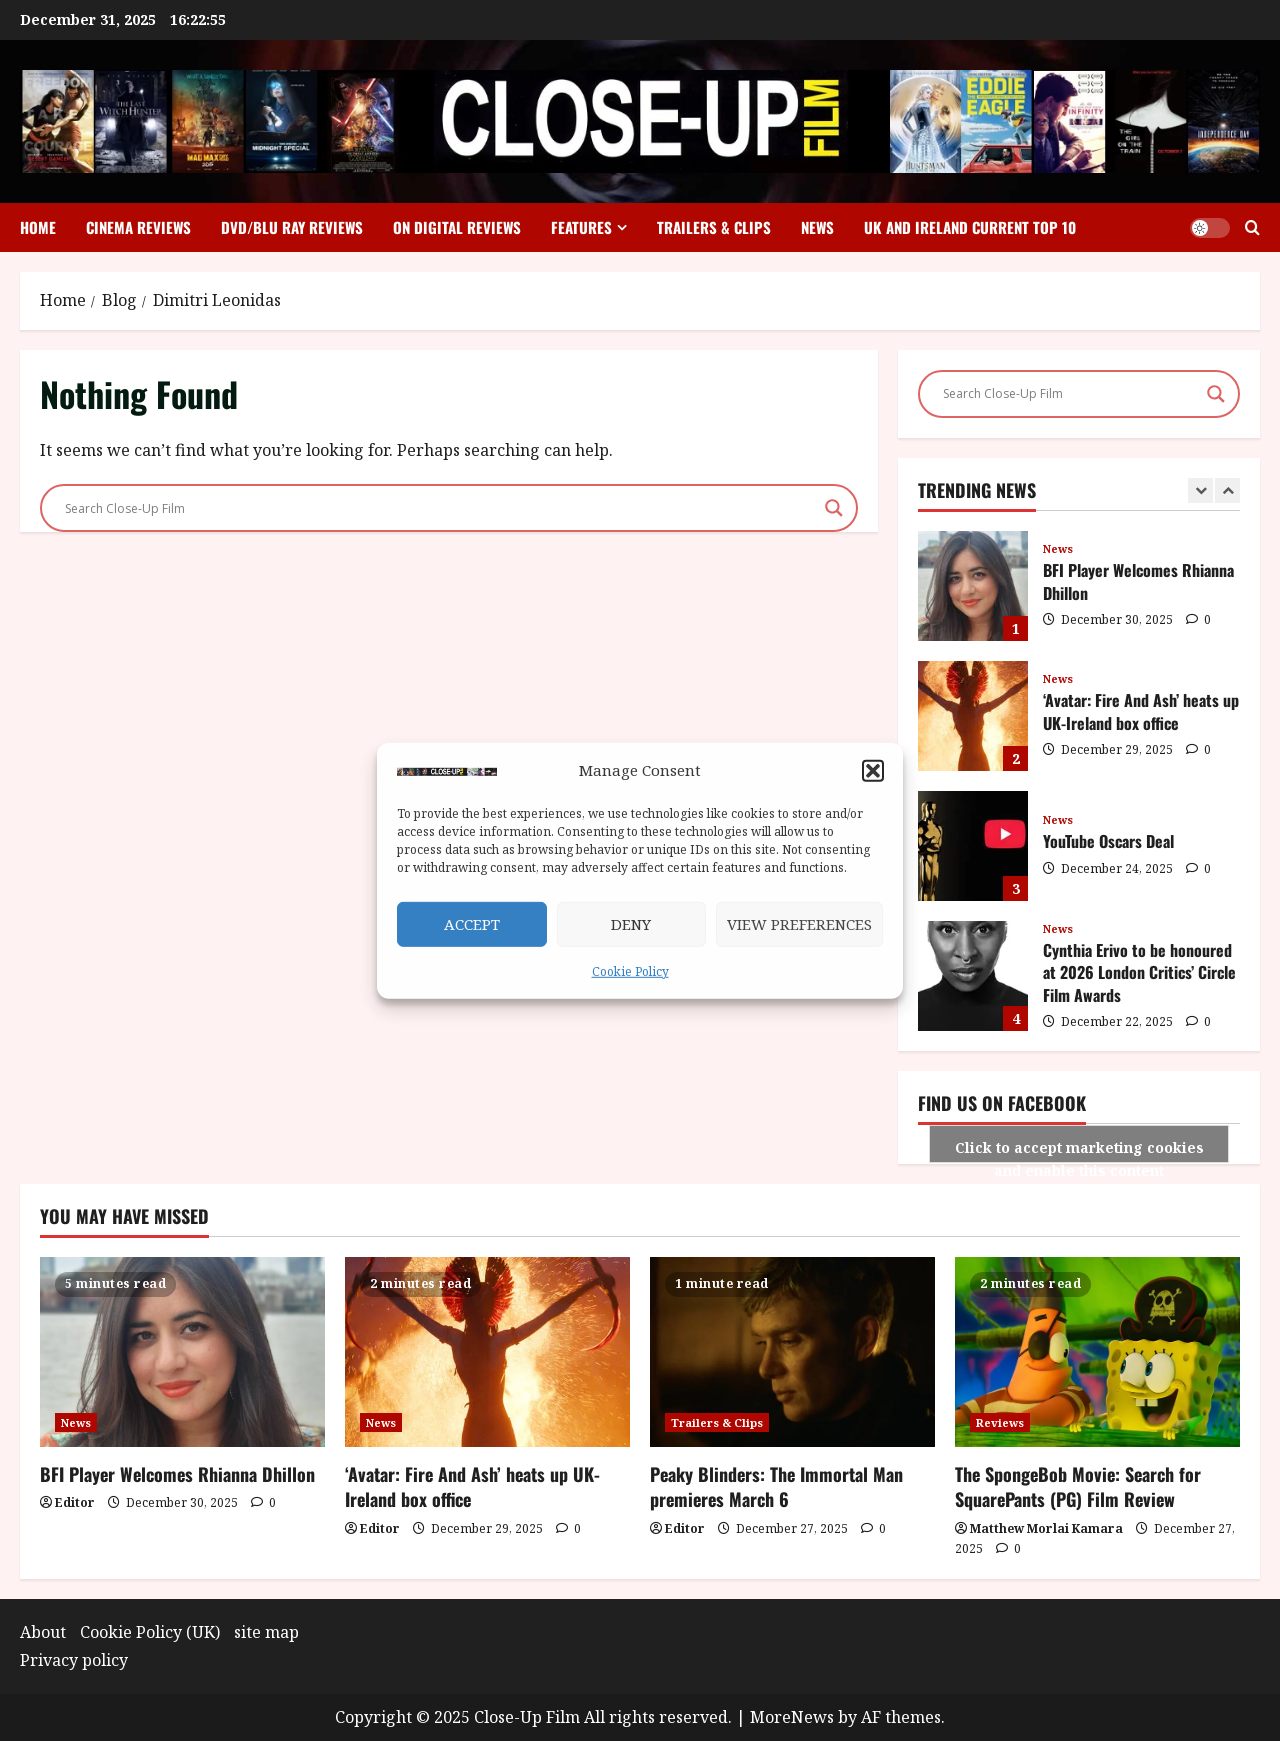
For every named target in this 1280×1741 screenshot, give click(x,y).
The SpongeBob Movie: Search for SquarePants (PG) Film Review (1078, 1486)
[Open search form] (1252, 227)
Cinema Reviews (138, 227)
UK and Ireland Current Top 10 (970, 227)
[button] (873, 771)
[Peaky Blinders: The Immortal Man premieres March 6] (792, 1352)
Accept (472, 924)
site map (266, 1632)
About (43, 1632)
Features (581, 227)
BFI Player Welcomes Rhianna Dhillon (973, 586)
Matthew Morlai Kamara (1046, 1528)
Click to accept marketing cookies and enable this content (1079, 1150)
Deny (631, 924)
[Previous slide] (1200, 490)
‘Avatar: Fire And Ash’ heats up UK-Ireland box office (973, 716)
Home (38, 227)
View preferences (799, 924)
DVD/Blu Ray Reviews (292, 227)
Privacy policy (74, 1660)
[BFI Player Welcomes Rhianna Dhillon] (182, 1352)
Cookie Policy (630, 971)
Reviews (1000, 1422)
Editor (75, 1502)
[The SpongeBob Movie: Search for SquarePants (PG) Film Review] (1097, 1352)
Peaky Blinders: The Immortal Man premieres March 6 (776, 1486)
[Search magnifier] (834, 508)
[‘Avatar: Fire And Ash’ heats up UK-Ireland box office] (487, 1352)
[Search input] (440, 508)
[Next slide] (1227, 490)
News (817, 227)
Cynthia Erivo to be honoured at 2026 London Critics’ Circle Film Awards (973, 976)
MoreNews (792, 1717)
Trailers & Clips (714, 227)
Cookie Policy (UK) (150, 1632)
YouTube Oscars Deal (973, 846)
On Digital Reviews (457, 227)
